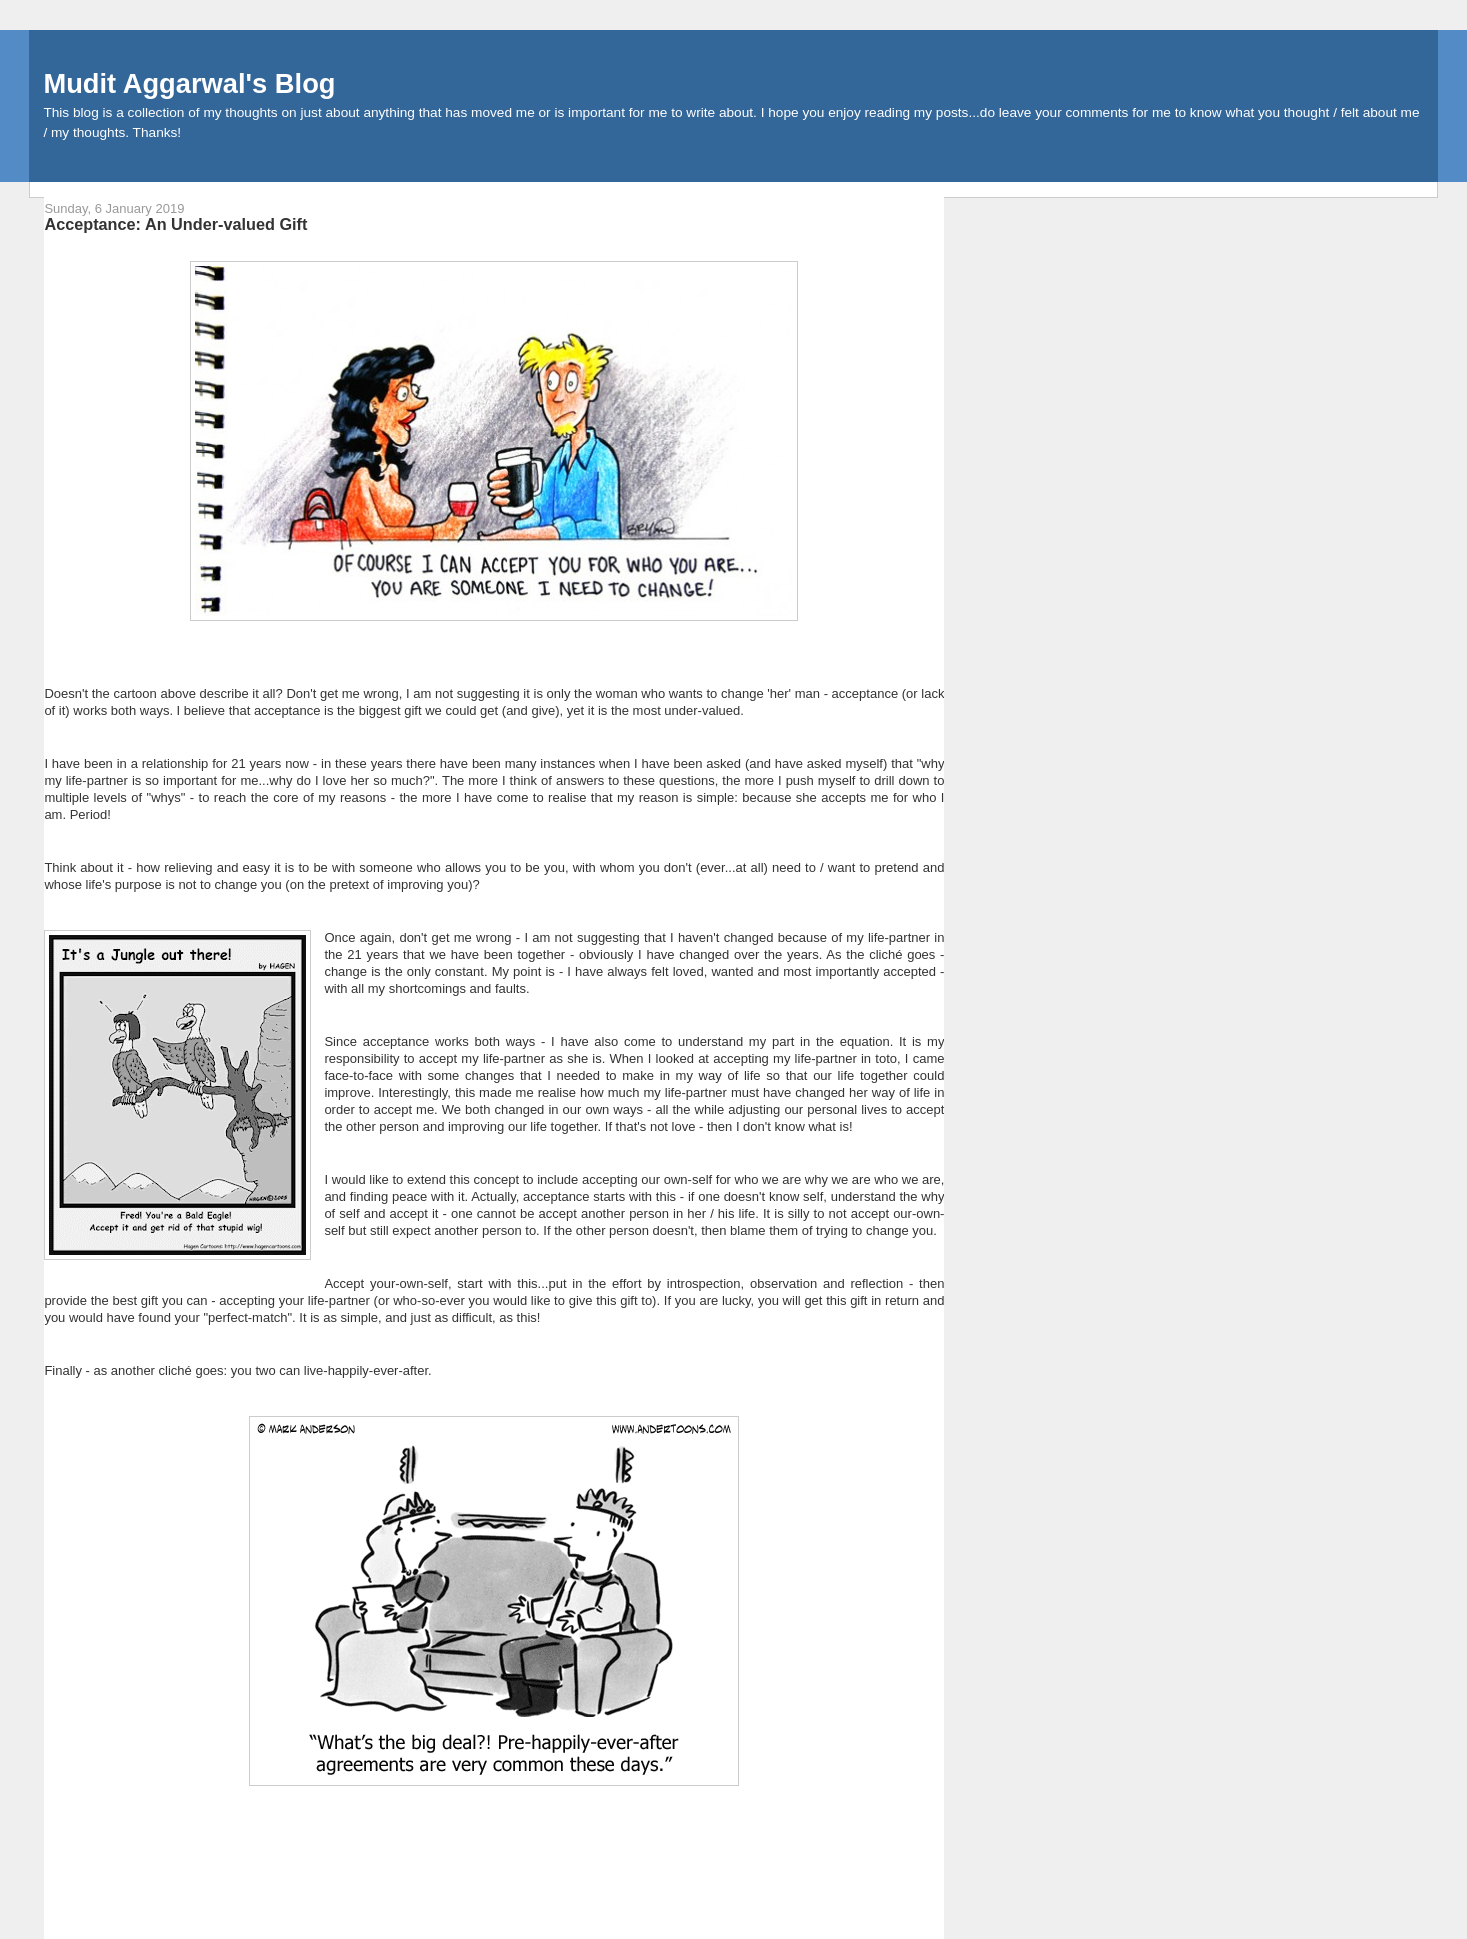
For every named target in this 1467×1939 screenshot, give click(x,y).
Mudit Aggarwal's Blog (189, 83)
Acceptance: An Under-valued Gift (175, 224)
